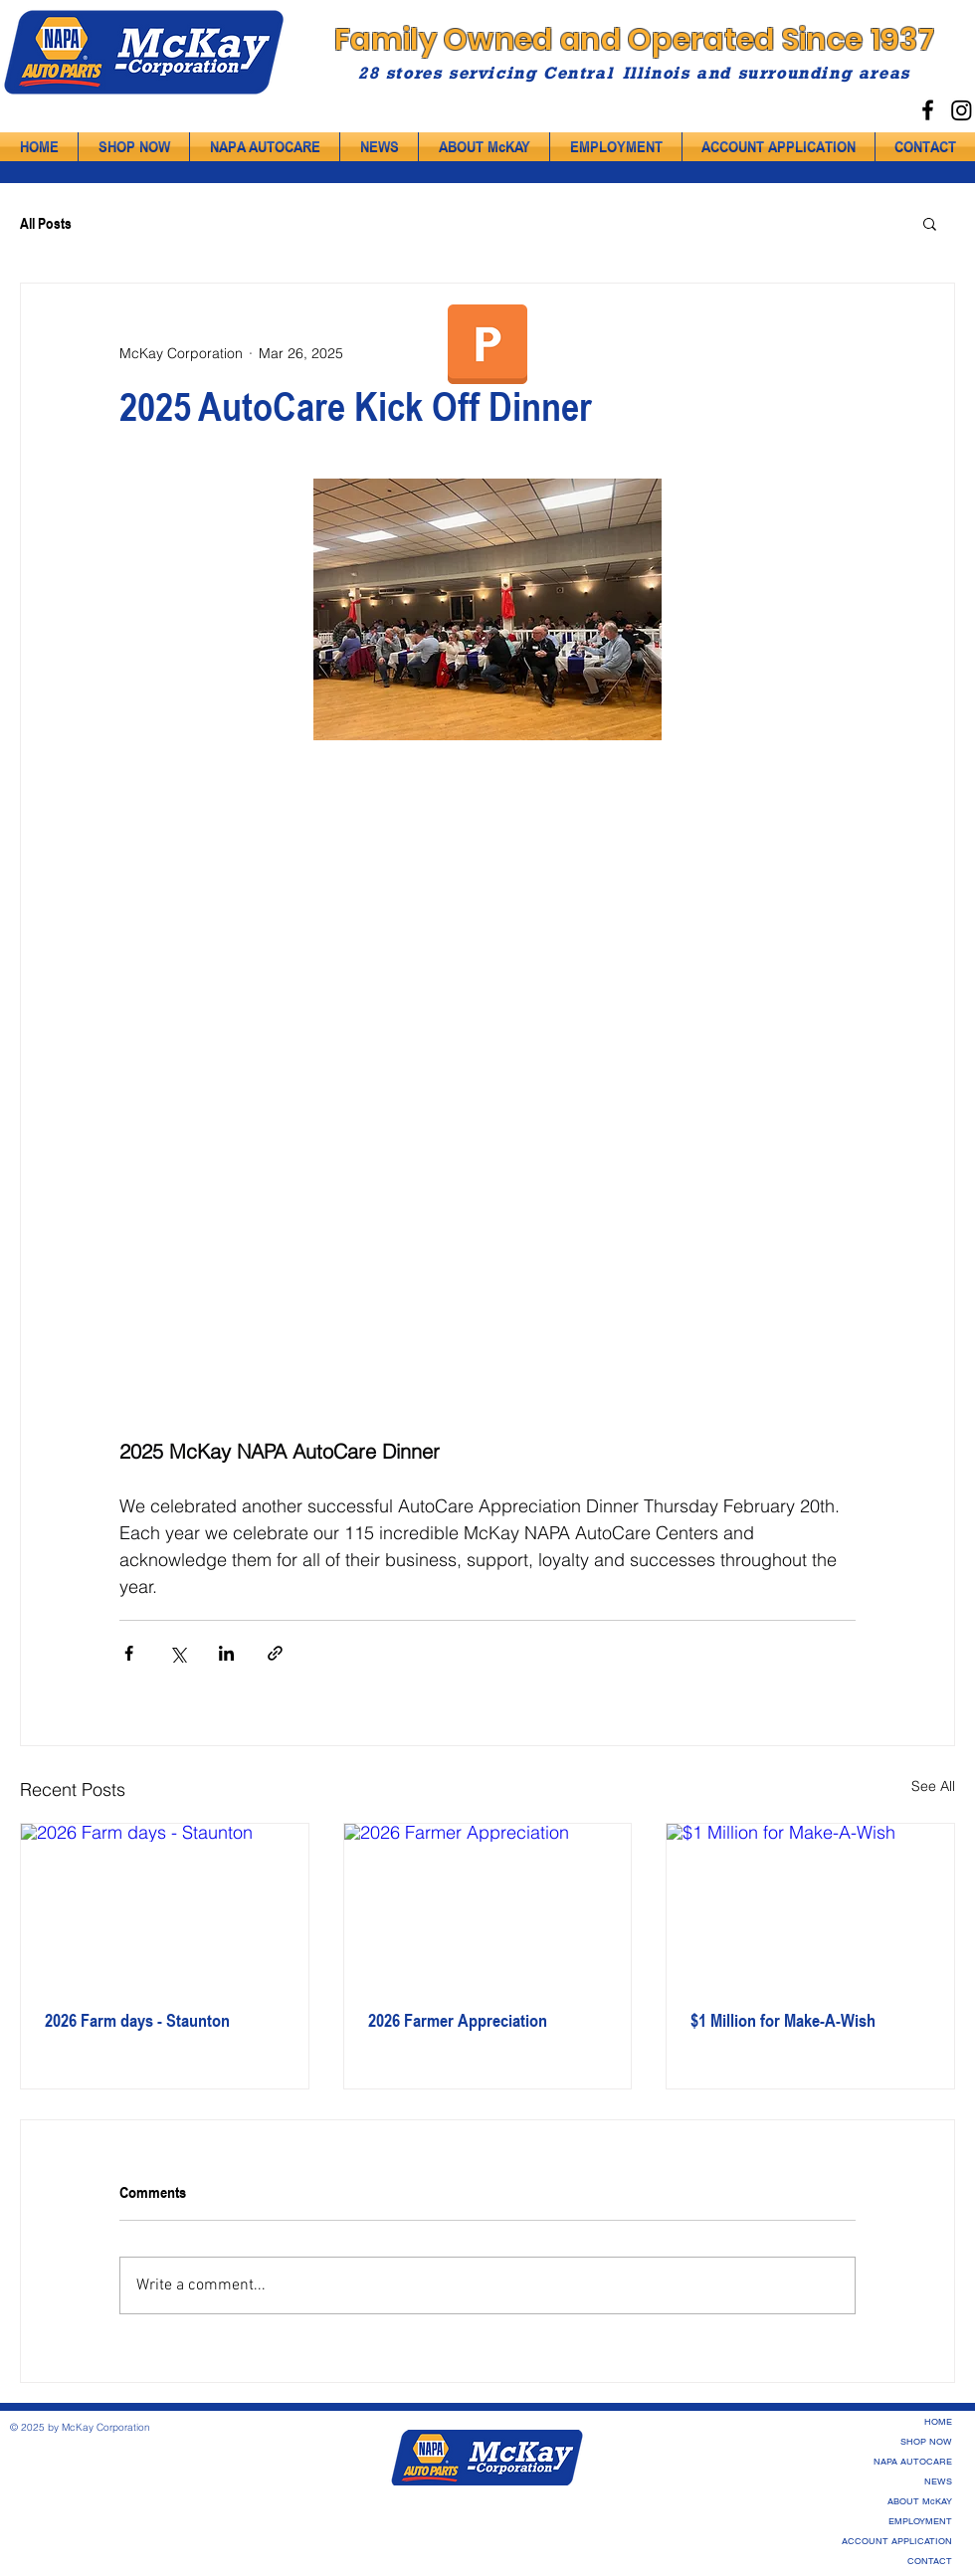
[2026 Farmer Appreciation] (488, 1904)
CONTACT (929, 2561)
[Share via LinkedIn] (226, 1653)
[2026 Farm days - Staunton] (164, 1904)
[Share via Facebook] (128, 1653)
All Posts (46, 223)
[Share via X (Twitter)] (177, 1653)
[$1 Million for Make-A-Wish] (810, 1904)
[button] (929, 223)
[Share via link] (275, 1653)
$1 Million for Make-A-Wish (783, 2020)
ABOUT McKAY (919, 2501)
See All (933, 1786)
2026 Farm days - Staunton (137, 2020)
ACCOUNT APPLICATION (897, 2541)
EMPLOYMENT (920, 2521)
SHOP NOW (926, 2442)
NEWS (938, 2481)
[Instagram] (961, 110)
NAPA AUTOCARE (913, 2462)
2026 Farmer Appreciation (457, 2020)
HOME (938, 2422)
